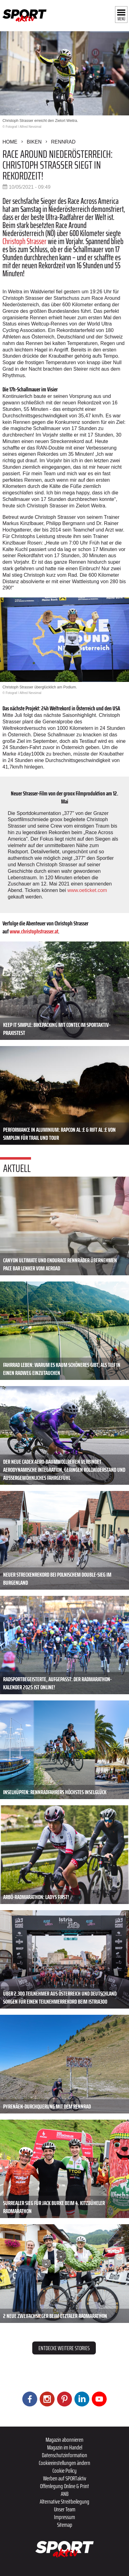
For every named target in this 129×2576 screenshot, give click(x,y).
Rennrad (63, 141)
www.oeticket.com (87, 890)
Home (9, 141)
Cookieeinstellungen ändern (64, 2463)
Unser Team (64, 2509)
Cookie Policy (64, 2470)
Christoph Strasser (24, 241)
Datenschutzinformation (64, 2455)
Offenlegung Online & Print (64, 2486)
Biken (34, 141)
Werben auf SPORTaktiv (64, 2478)
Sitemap (64, 2525)
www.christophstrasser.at (34, 931)
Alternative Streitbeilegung (64, 2501)
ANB (65, 2494)
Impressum (64, 2517)
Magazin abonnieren (64, 2440)
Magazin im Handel (64, 2447)
